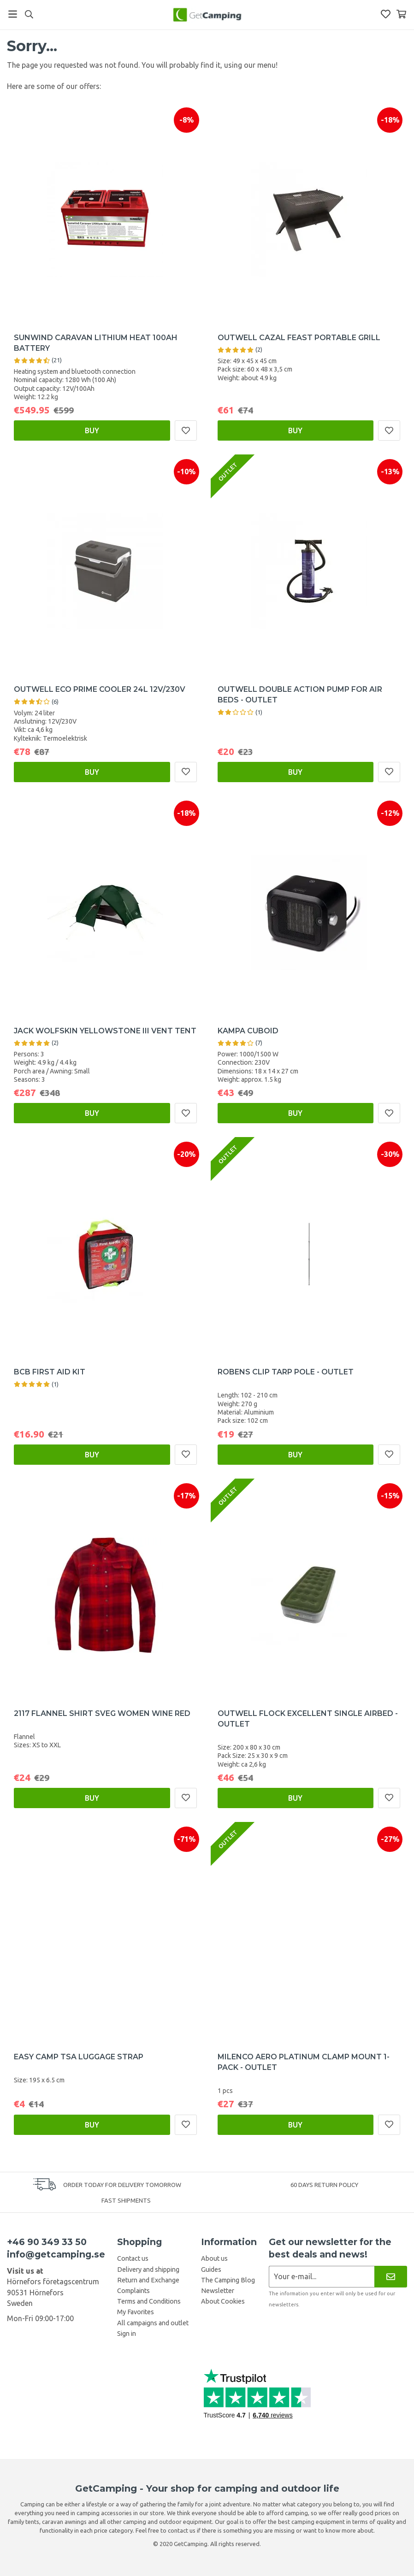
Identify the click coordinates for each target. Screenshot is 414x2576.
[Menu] (13, 14)
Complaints (133, 2290)
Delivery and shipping (148, 2269)
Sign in (126, 2333)
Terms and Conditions (149, 2301)
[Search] (29, 14)
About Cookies (223, 2301)
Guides (211, 2269)
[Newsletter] (390, 2276)
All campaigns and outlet (153, 2323)
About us (214, 2258)
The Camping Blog (228, 2280)
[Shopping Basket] (401, 14)
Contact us (132, 2258)
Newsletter (217, 2290)
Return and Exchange (148, 2280)
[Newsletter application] (321, 2276)
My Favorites (135, 2312)
